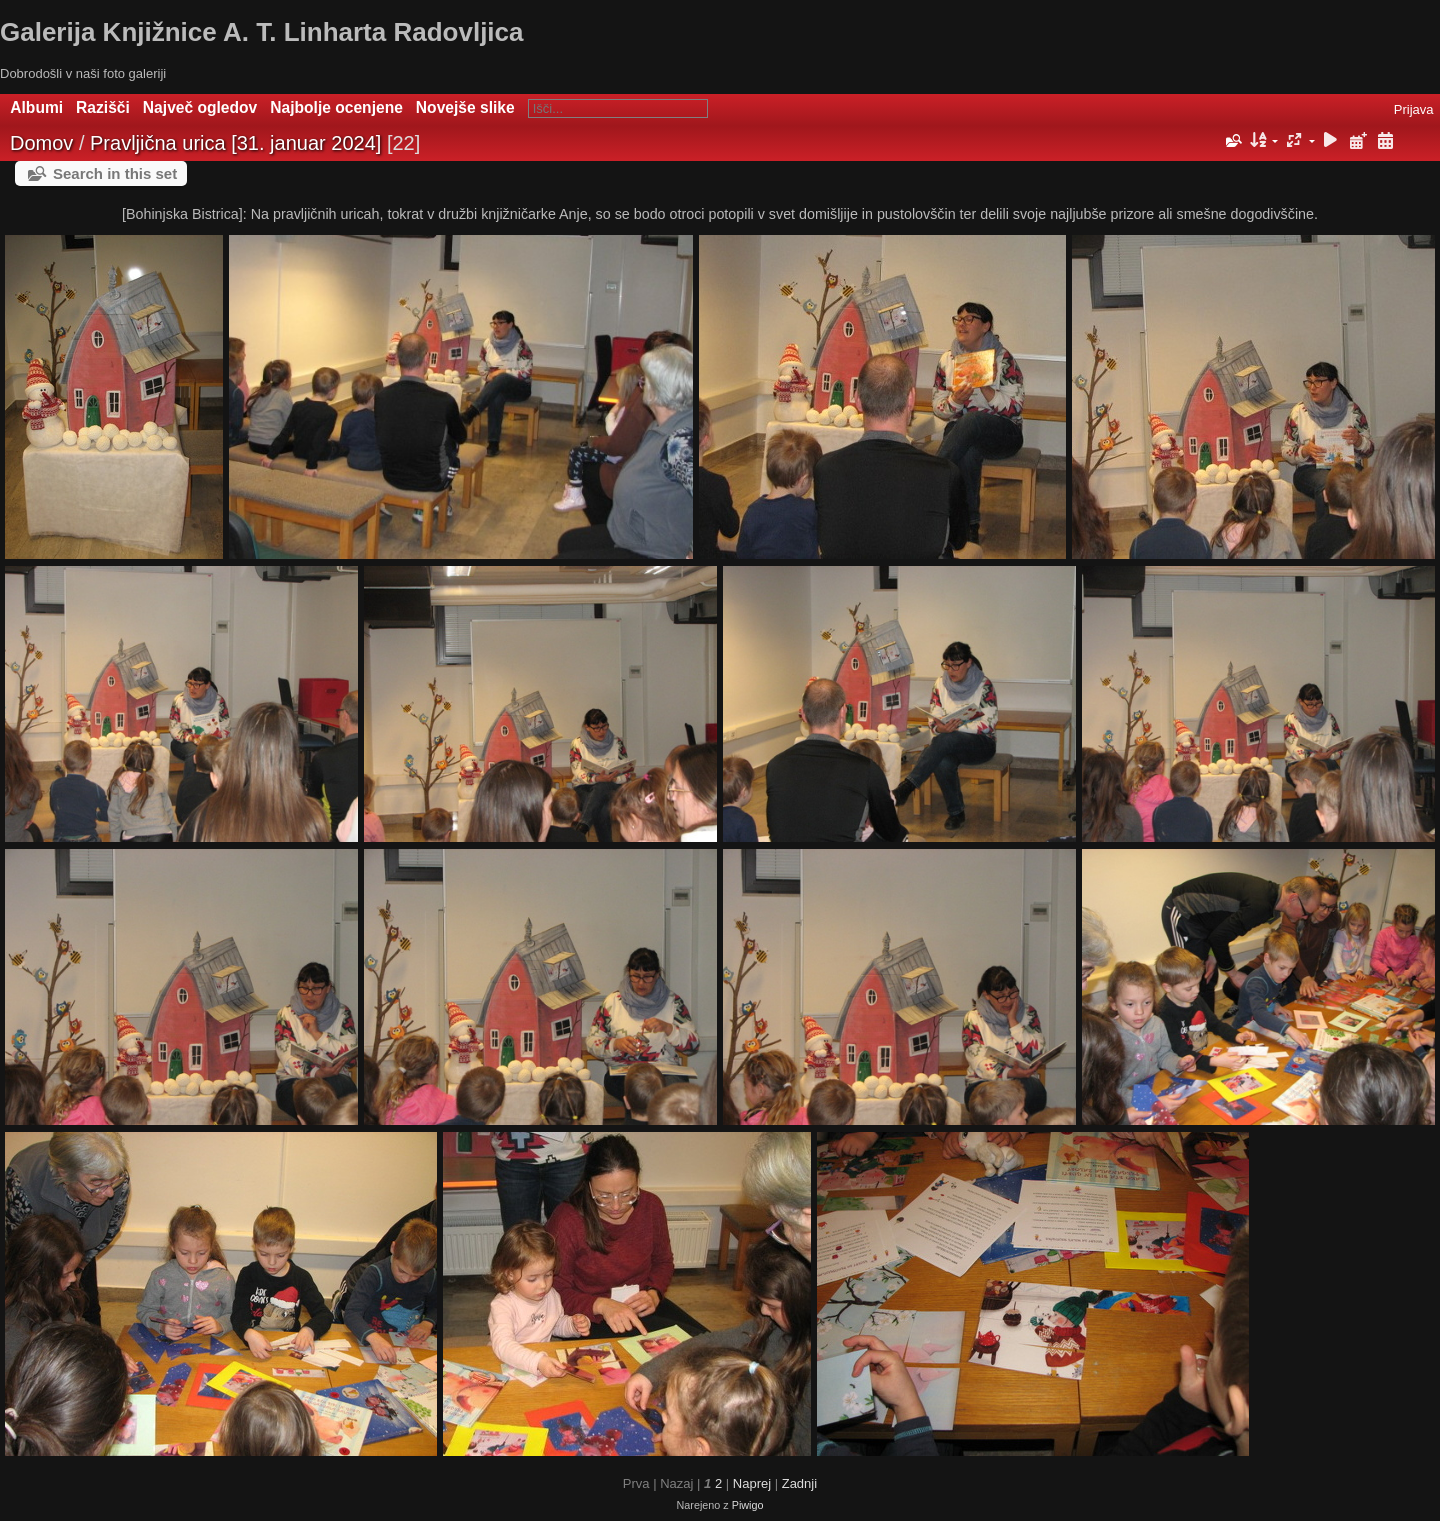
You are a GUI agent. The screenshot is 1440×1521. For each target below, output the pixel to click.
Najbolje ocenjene (336, 107)
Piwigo (748, 1505)
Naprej (752, 1483)
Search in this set (115, 173)
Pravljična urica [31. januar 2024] (235, 143)
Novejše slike (465, 107)
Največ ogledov (200, 107)
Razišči (103, 107)
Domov (41, 143)
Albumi (36, 107)
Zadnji (799, 1483)
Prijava (1414, 109)
